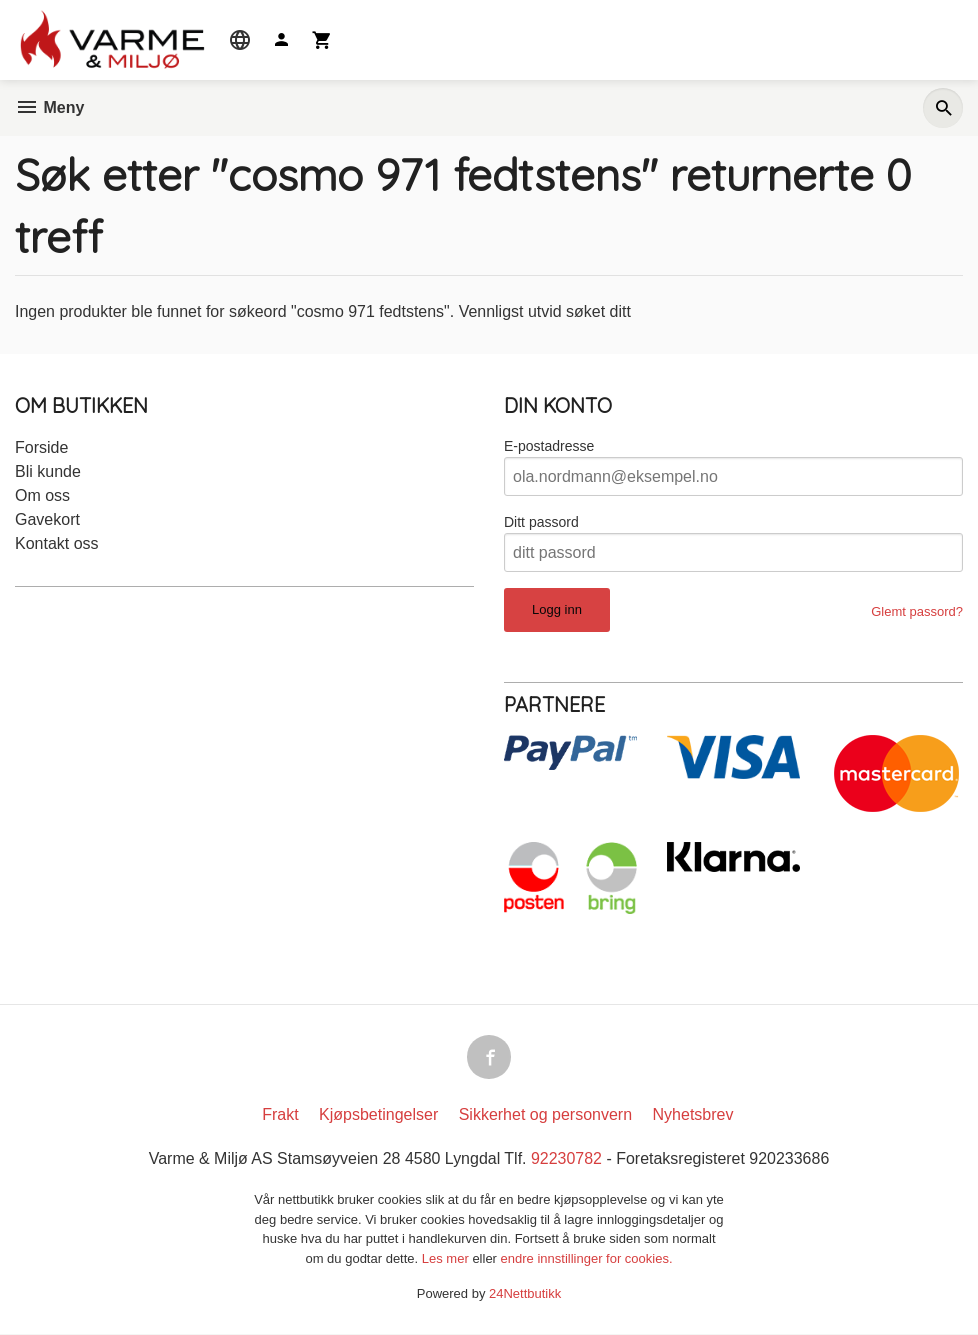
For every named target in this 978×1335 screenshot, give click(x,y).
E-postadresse (549, 446)
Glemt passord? (917, 611)
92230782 (566, 1158)
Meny (49, 107)
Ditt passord (541, 522)
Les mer (447, 1259)
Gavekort (47, 519)
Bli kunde (48, 471)
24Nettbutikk (525, 1294)
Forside (41, 447)
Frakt (280, 1114)
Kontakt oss (57, 543)
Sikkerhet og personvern (545, 1114)
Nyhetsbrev (693, 1114)
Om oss (42, 495)
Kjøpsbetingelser (378, 1114)
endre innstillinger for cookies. (587, 1259)
